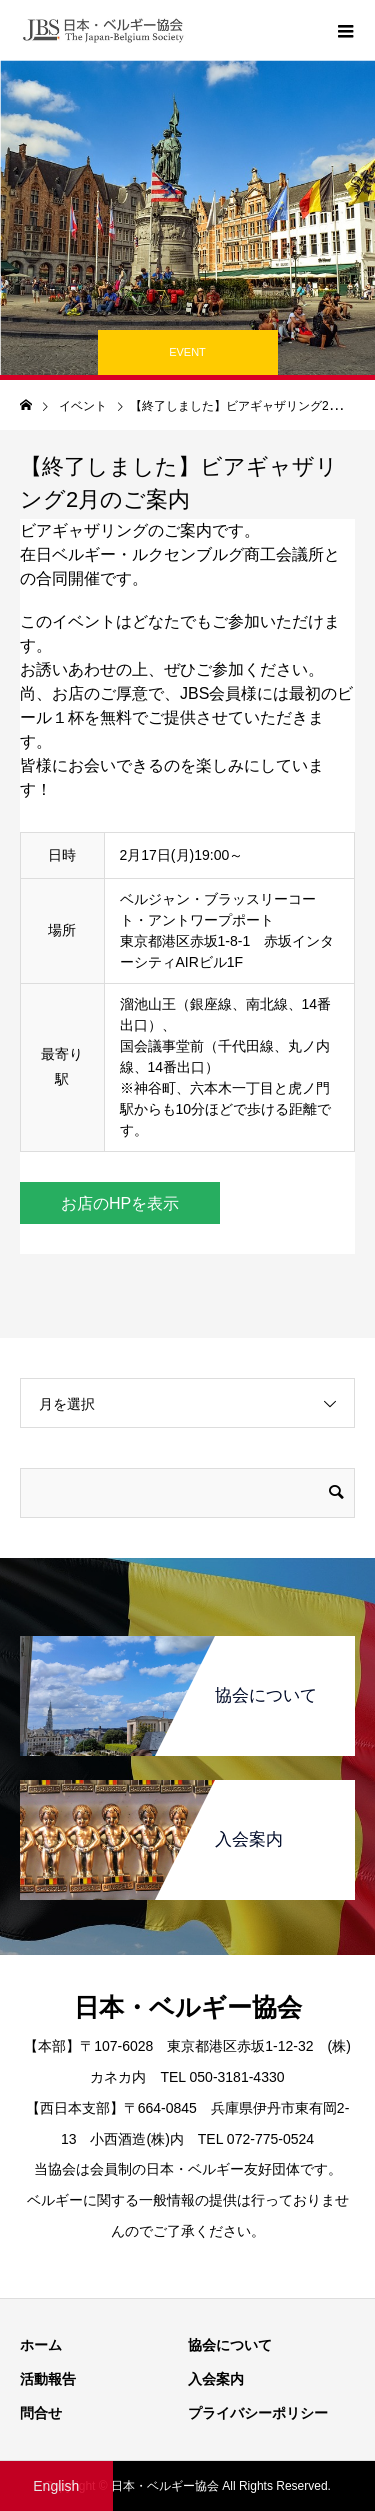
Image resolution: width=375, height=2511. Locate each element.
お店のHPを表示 (120, 1203)
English (56, 2486)
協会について (230, 2345)
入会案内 (216, 2379)
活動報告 (48, 2379)
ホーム (41, 2345)
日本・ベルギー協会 (188, 2007)
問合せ (41, 2413)
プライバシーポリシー (258, 2413)
